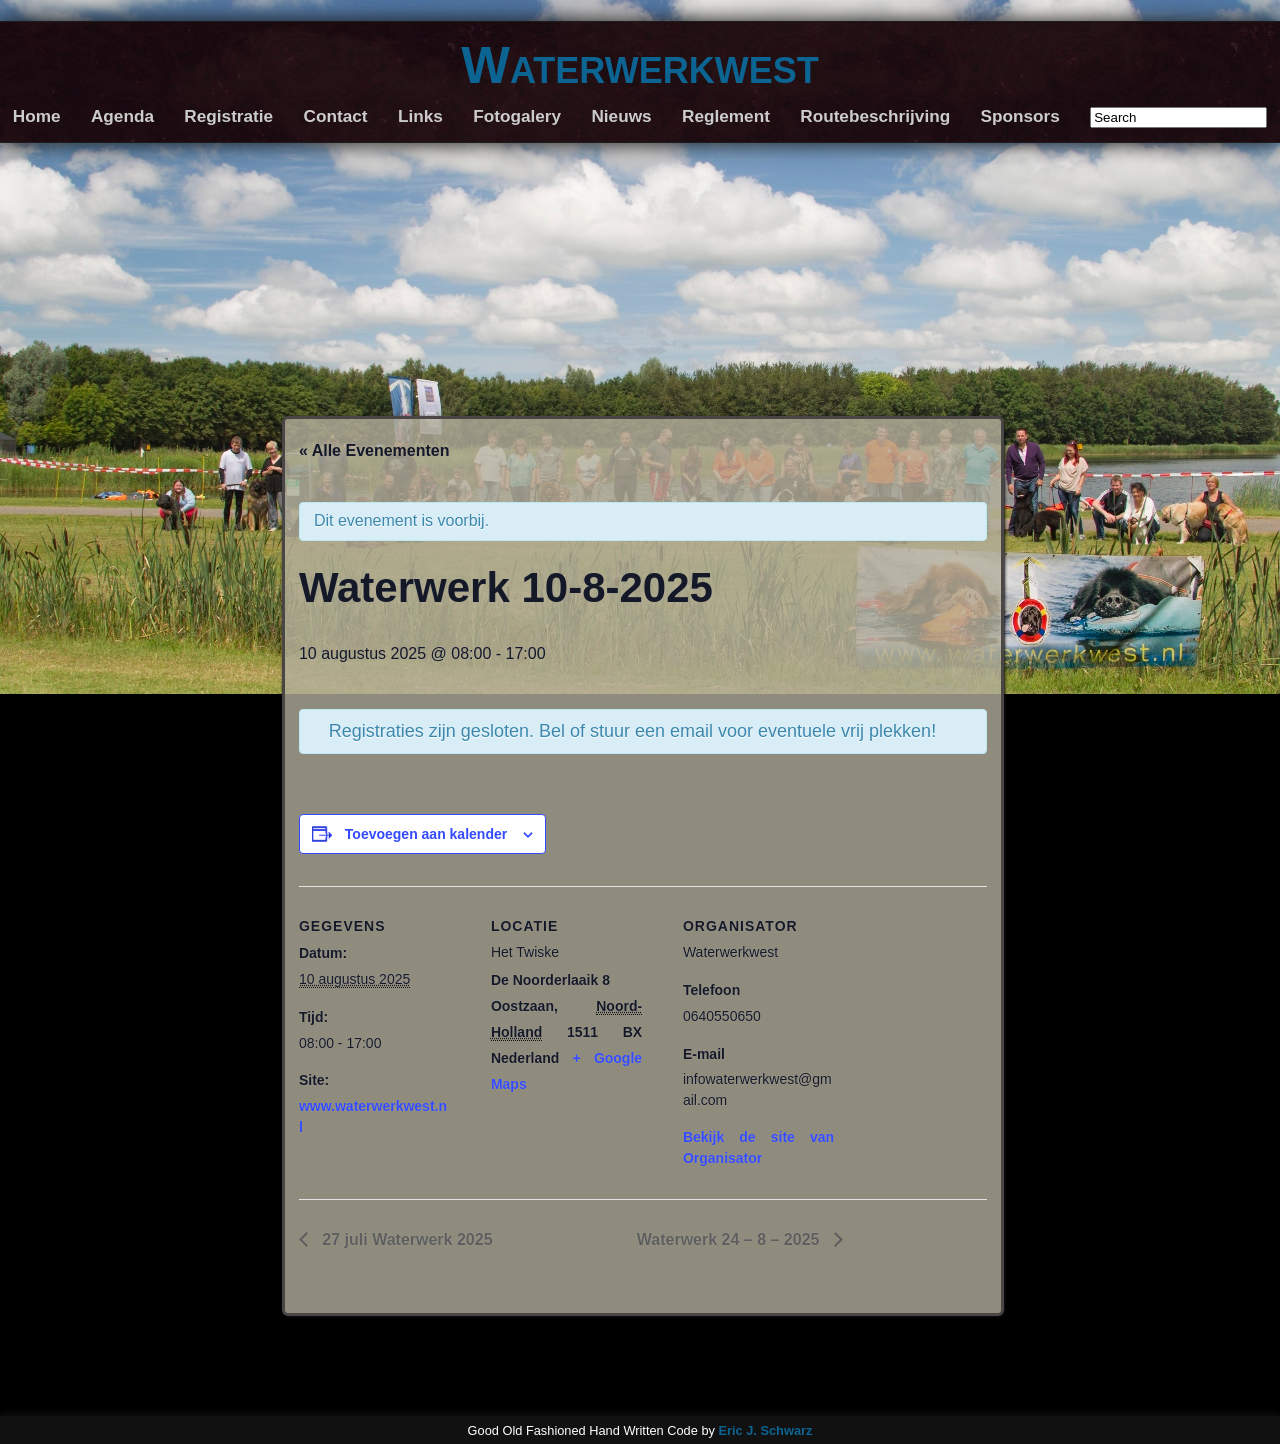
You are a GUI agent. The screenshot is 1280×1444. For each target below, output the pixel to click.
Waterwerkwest (639, 65)
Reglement (726, 116)
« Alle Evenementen (374, 450)
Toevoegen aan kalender (426, 834)
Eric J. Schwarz (765, 1430)
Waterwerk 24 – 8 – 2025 (730, 1239)
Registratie (228, 116)
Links (420, 116)
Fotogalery (517, 116)
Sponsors (1020, 116)
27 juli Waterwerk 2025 (405, 1239)
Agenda (122, 116)
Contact (336, 116)
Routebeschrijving (875, 116)
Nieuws (621, 116)
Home (37, 116)
